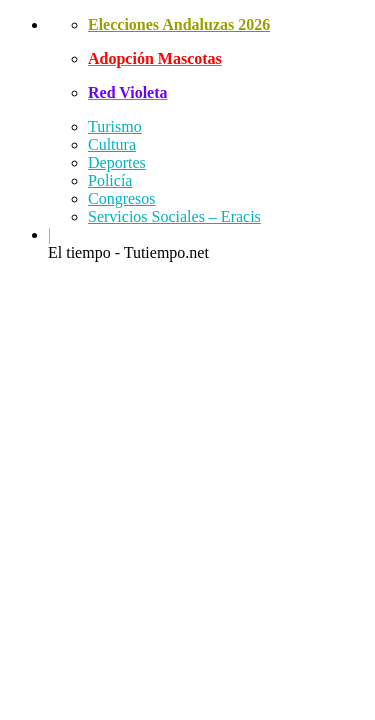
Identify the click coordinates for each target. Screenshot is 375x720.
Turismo (115, 126)
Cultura (112, 144)
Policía (110, 180)
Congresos (122, 198)
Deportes (117, 162)
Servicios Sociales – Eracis (174, 216)
